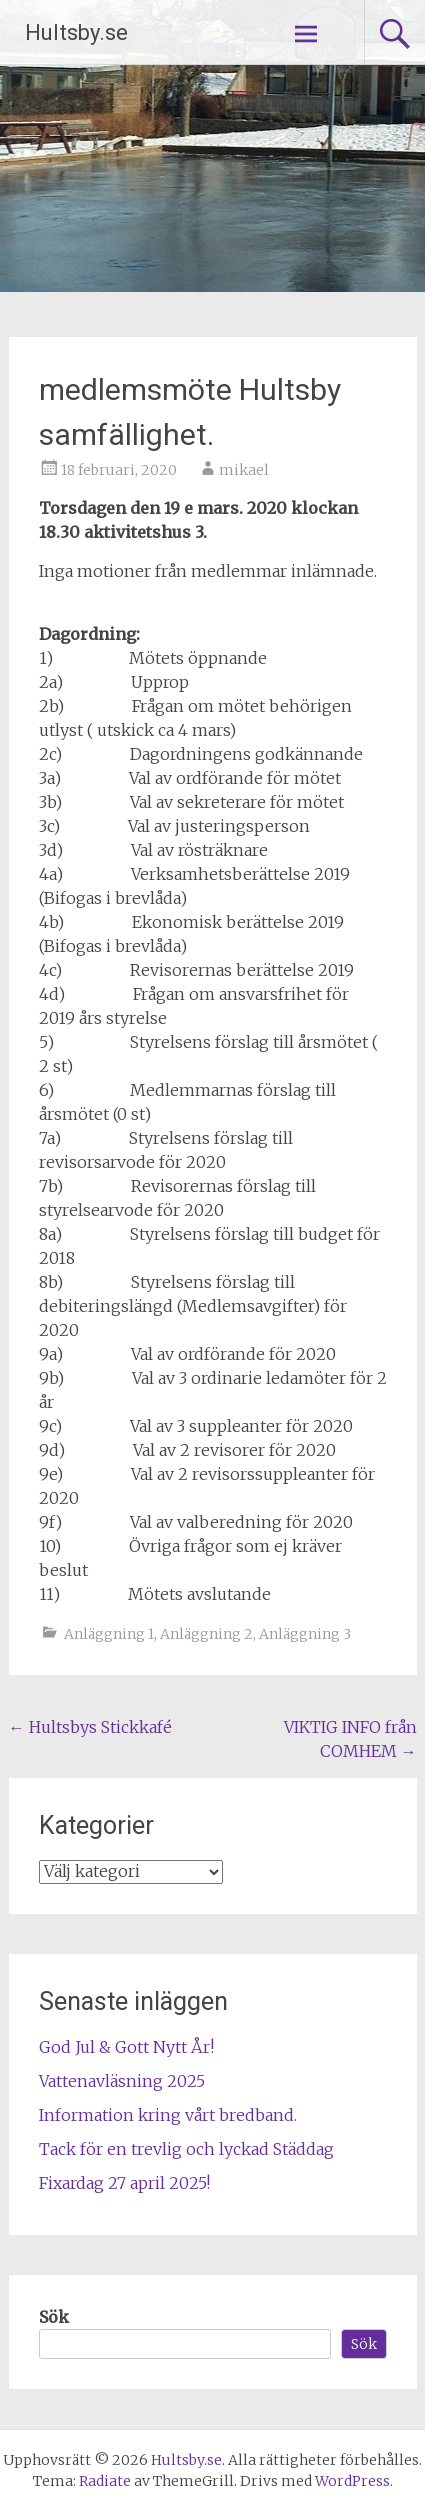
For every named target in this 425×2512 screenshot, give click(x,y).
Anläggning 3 (305, 1634)
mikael (244, 470)
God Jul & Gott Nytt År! (126, 2047)
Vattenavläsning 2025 (122, 2081)
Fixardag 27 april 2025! (124, 2183)
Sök (54, 2317)
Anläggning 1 (109, 1634)
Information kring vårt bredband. (168, 2115)
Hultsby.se (76, 32)
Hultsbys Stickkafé (90, 1727)
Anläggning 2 (206, 1634)
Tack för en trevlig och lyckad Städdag (186, 2149)
